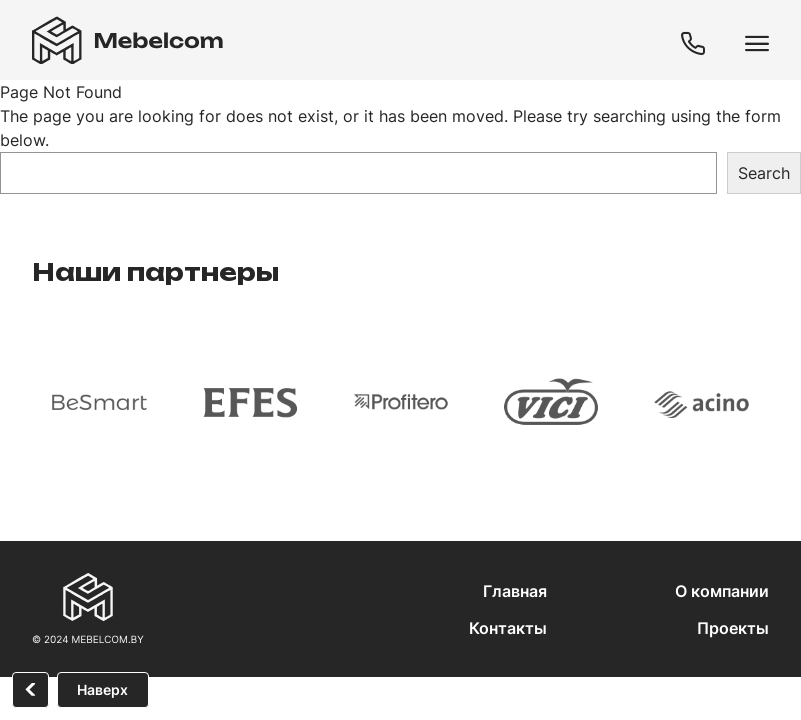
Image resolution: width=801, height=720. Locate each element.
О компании (722, 591)
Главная (515, 591)
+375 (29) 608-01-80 (697, 44)
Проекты (733, 628)
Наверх (102, 689)
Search (764, 173)
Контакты (508, 628)
